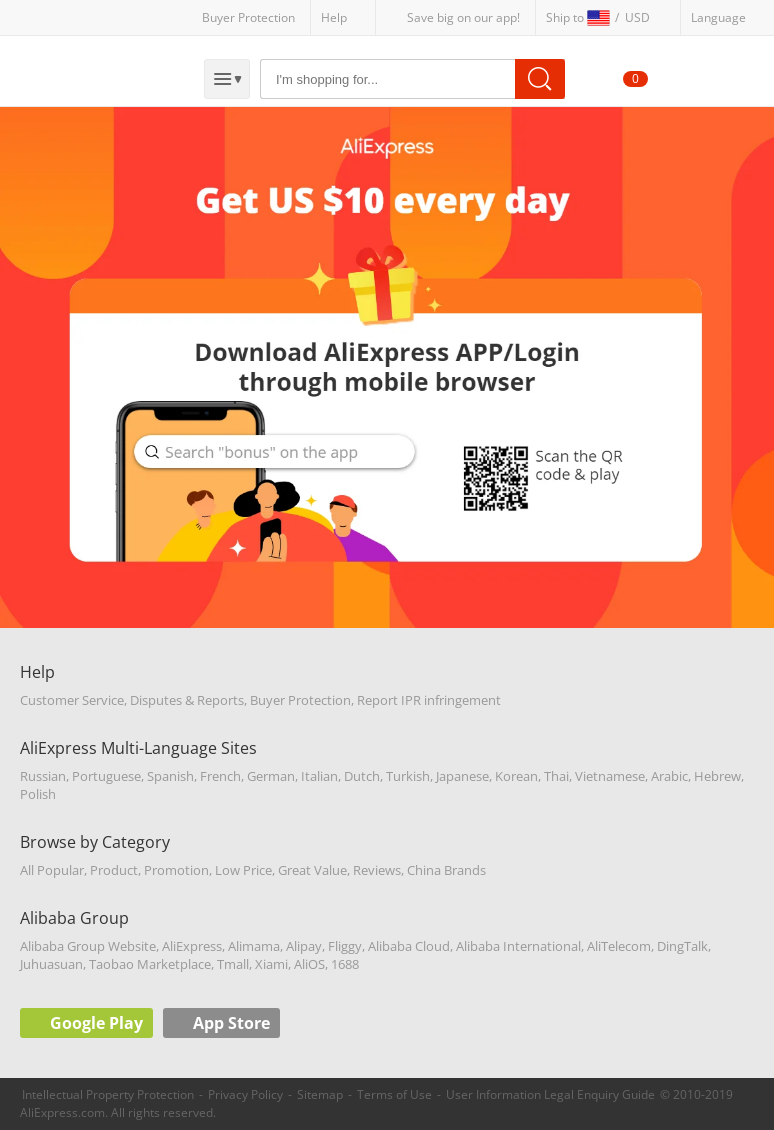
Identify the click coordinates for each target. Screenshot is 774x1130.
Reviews (377, 870)
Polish (38, 794)
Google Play (96, 1023)
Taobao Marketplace (150, 964)
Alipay (304, 946)
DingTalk (682, 946)
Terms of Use (394, 1094)
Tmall (233, 964)
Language (718, 17)
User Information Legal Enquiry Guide (550, 1094)
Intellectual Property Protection (108, 1094)
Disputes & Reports (187, 700)
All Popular (52, 870)
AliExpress (192, 946)
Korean (516, 776)
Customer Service (72, 700)
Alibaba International (518, 946)
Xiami (271, 964)
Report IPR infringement (429, 700)
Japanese (462, 776)
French (220, 776)
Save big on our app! (463, 17)
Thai (556, 776)
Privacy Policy (245, 1094)
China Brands (446, 870)
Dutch (362, 776)
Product (114, 870)
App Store (231, 1023)
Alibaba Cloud (409, 946)
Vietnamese (610, 776)
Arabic (669, 776)
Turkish (408, 776)
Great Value (312, 870)
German (271, 776)
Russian (43, 776)
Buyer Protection (248, 17)
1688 (345, 964)
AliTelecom (619, 946)
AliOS (309, 964)
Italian (319, 776)
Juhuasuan (51, 964)
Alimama (254, 946)
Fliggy (345, 946)
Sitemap (320, 1094)
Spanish (170, 776)
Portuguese (106, 776)
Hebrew (717, 776)
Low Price (243, 870)
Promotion (176, 870)
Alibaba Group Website (88, 946)
